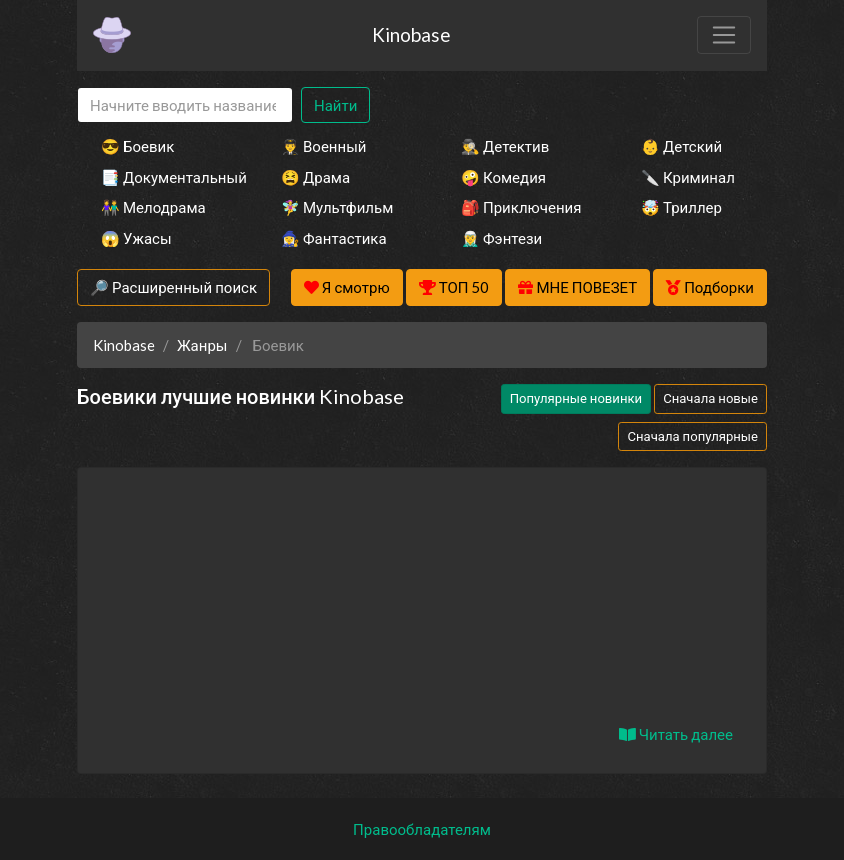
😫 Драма (315, 177)
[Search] (185, 105)
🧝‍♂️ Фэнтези (501, 238)
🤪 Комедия (503, 177)
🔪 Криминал (688, 177)
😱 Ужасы (136, 238)
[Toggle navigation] (724, 35)
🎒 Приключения (521, 207)
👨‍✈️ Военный (323, 146)
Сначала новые (710, 398)
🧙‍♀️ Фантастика (334, 238)
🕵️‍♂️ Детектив (505, 146)
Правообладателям (422, 829)
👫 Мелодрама (153, 207)
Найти (335, 105)
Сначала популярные (692, 436)
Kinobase (411, 34)
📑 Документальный (164, 177)
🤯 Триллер (681, 207)
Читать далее (676, 734)
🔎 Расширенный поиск (173, 287)
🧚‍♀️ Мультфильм (337, 207)
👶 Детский (681, 146)
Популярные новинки (576, 398)
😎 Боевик (137, 146)
